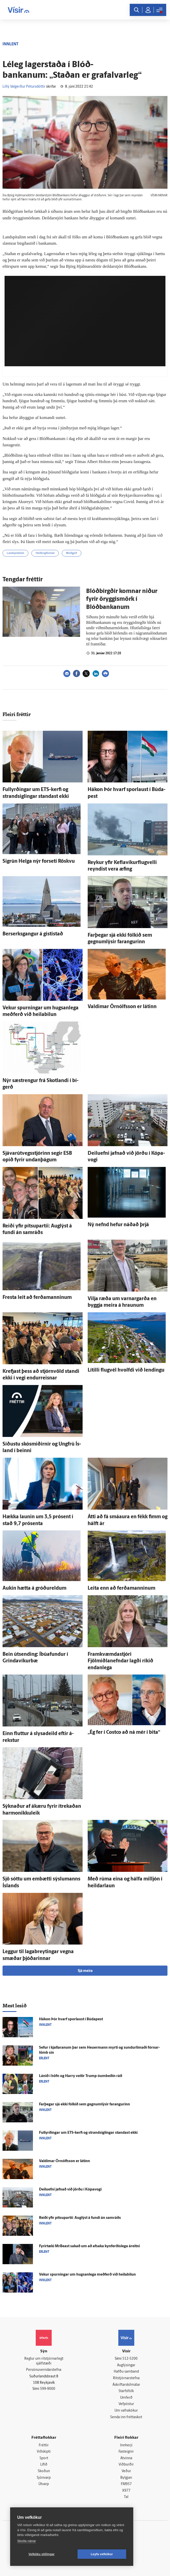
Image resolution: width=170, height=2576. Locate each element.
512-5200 (130, 2359)
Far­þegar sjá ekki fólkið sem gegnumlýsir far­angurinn (84, 2104)
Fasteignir (126, 2452)
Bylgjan (126, 2478)
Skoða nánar (26, 2541)
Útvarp (44, 2484)
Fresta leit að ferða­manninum (37, 1297)
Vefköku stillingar (42, 2554)
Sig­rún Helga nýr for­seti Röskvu (39, 861)
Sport (44, 2458)
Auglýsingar (126, 2365)
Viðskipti (44, 2452)
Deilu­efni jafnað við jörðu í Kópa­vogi (70, 2189)
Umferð (126, 2398)
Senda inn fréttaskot (126, 2417)
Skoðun (44, 2471)
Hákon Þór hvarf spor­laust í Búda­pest (71, 2019)
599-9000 (47, 2389)
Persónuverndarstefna (43, 2370)
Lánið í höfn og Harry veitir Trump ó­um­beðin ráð (80, 2076)
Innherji (126, 2445)
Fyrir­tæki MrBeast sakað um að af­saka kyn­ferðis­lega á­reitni (89, 2246)
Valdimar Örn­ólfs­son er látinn (122, 1006)
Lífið (43, 2465)
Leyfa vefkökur (102, 2554)
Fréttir (44, 2445)
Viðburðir (126, 2465)
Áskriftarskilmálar (126, 2385)
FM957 (126, 2484)
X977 (126, 2491)
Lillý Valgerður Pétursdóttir (24, 87)
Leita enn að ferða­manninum (121, 1588)
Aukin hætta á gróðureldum (34, 1588)
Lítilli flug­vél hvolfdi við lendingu (126, 1370)
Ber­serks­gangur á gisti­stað (33, 934)
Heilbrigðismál (45, 553)
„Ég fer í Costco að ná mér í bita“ (124, 1732)
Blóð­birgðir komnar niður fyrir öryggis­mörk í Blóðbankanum (121, 599)
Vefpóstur (126, 2404)
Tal (126, 2497)
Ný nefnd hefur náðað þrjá (118, 1224)
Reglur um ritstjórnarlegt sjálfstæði (43, 2361)
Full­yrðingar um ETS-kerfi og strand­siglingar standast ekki (88, 2133)
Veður (126, 2471)
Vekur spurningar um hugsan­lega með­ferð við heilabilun (87, 2275)
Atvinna (126, 2458)
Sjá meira (85, 1971)
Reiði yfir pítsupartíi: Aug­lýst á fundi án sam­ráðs (80, 2218)
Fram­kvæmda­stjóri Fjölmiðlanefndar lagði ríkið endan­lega (120, 1661)
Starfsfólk (126, 2391)
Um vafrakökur (126, 2411)
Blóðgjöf (71, 553)
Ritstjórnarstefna (126, 2378)
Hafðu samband (126, 2372)
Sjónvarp (44, 2478)
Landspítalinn (15, 553)
